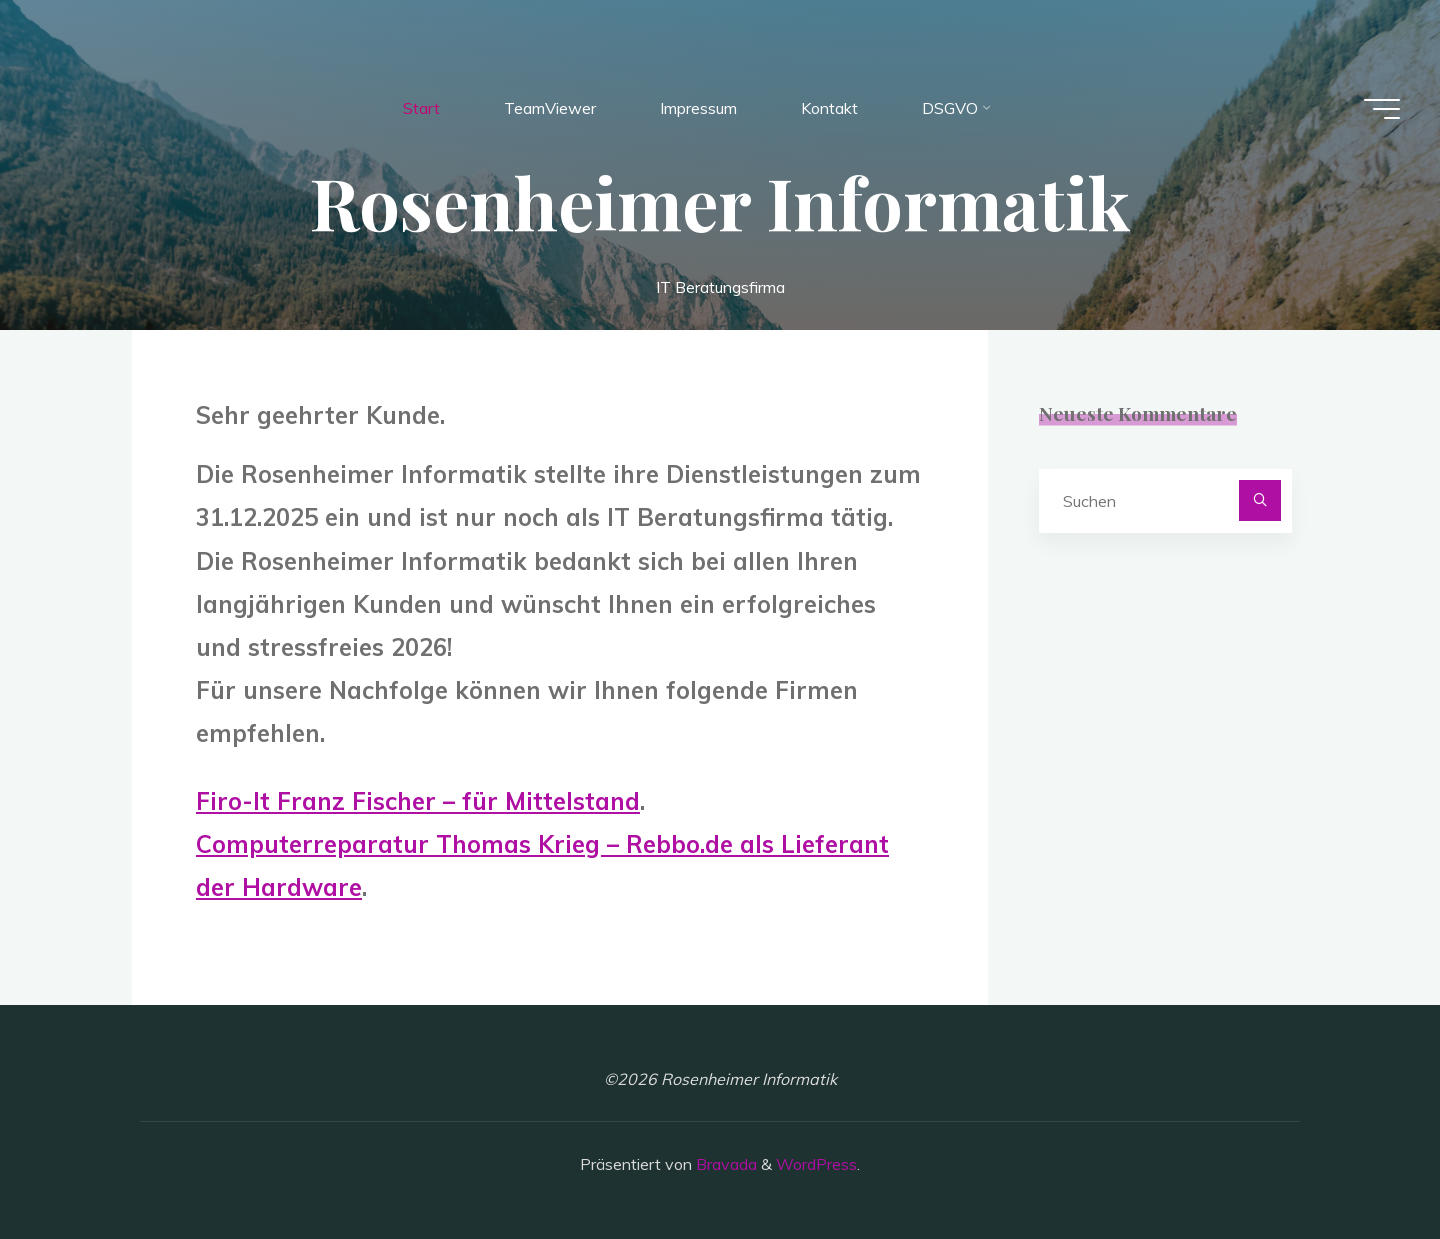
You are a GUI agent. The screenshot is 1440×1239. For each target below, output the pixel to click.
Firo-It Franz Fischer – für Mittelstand (418, 801)
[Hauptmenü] (1382, 109)
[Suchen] (1260, 501)
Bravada (724, 1164)
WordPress (816, 1164)
